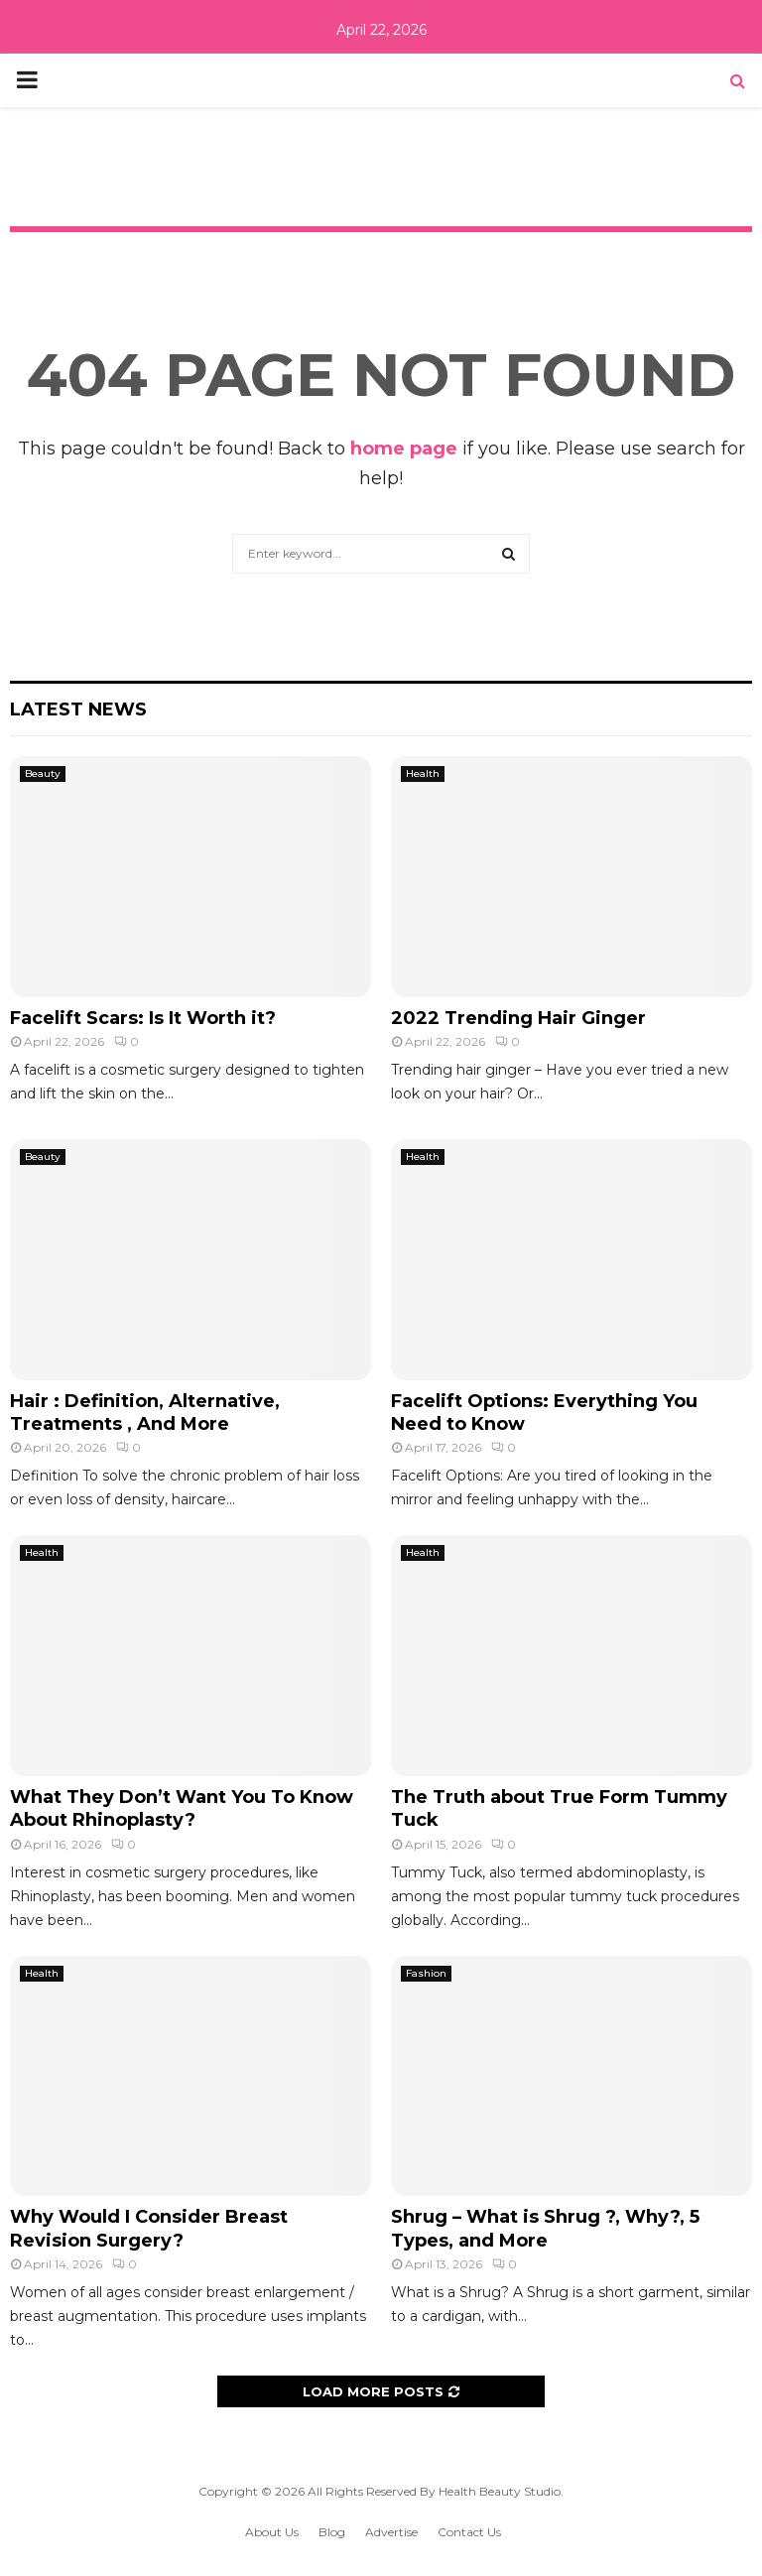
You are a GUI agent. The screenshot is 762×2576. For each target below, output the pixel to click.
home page (403, 448)
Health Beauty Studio (500, 2491)
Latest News (78, 709)
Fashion (426, 1973)
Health (423, 773)
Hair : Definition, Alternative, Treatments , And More (145, 1412)
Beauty (43, 773)
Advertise (391, 2531)
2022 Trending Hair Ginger (518, 1018)
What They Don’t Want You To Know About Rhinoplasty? (181, 1808)
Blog (331, 2531)
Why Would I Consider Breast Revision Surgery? (149, 2228)
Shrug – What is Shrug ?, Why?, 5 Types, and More (545, 2228)
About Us (272, 2531)
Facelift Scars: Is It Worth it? (143, 1018)
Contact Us (469, 2531)
